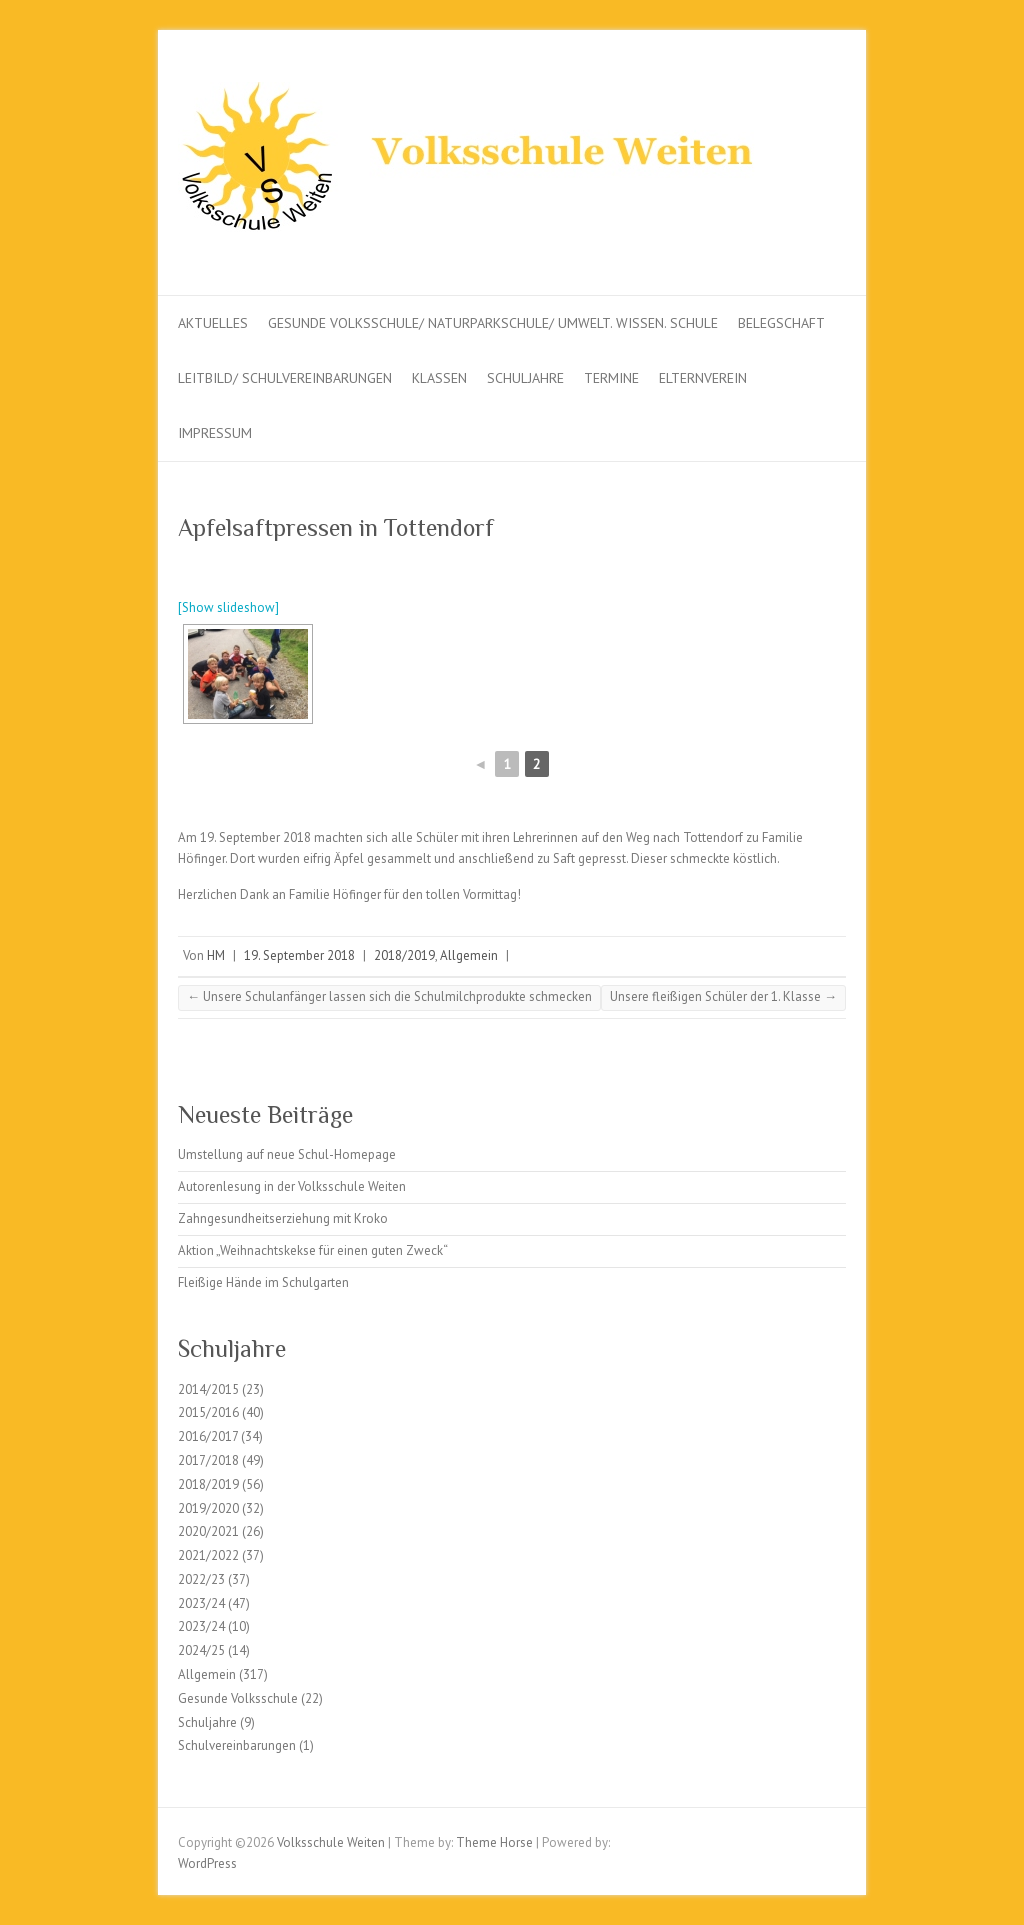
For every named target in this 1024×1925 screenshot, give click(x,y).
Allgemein (469, 955)
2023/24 (201, 1603)
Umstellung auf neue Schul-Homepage (287, 1154)
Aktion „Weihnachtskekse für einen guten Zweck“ (313, 1250)
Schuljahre (525, 378)
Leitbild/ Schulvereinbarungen (285, 378)
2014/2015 (208, 1389)
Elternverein (703, 378)
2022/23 (201, 1579)
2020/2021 (208, 1531)
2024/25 (201, 1650)
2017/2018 (208, 1460)
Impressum (215, 433)
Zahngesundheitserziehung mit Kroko (283, 1218)
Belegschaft (781, 323)
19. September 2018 (299, 955)
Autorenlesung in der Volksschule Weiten (292, 1186)
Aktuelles (213, 323)
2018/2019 (404, 955)
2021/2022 (208, 1555)
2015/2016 (208, 1412)
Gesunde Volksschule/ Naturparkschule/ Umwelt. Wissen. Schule (493, 323)
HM (216, 955)
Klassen (439, 378)
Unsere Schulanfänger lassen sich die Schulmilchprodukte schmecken (389, 996)
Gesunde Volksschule (238, 1698)
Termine (611, 378)
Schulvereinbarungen (237, 1745)
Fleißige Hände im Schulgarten (263, 1282)
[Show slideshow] (228, 607)
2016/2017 (208, 1436)
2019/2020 (208, 1508)
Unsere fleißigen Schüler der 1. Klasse (723, 996)
